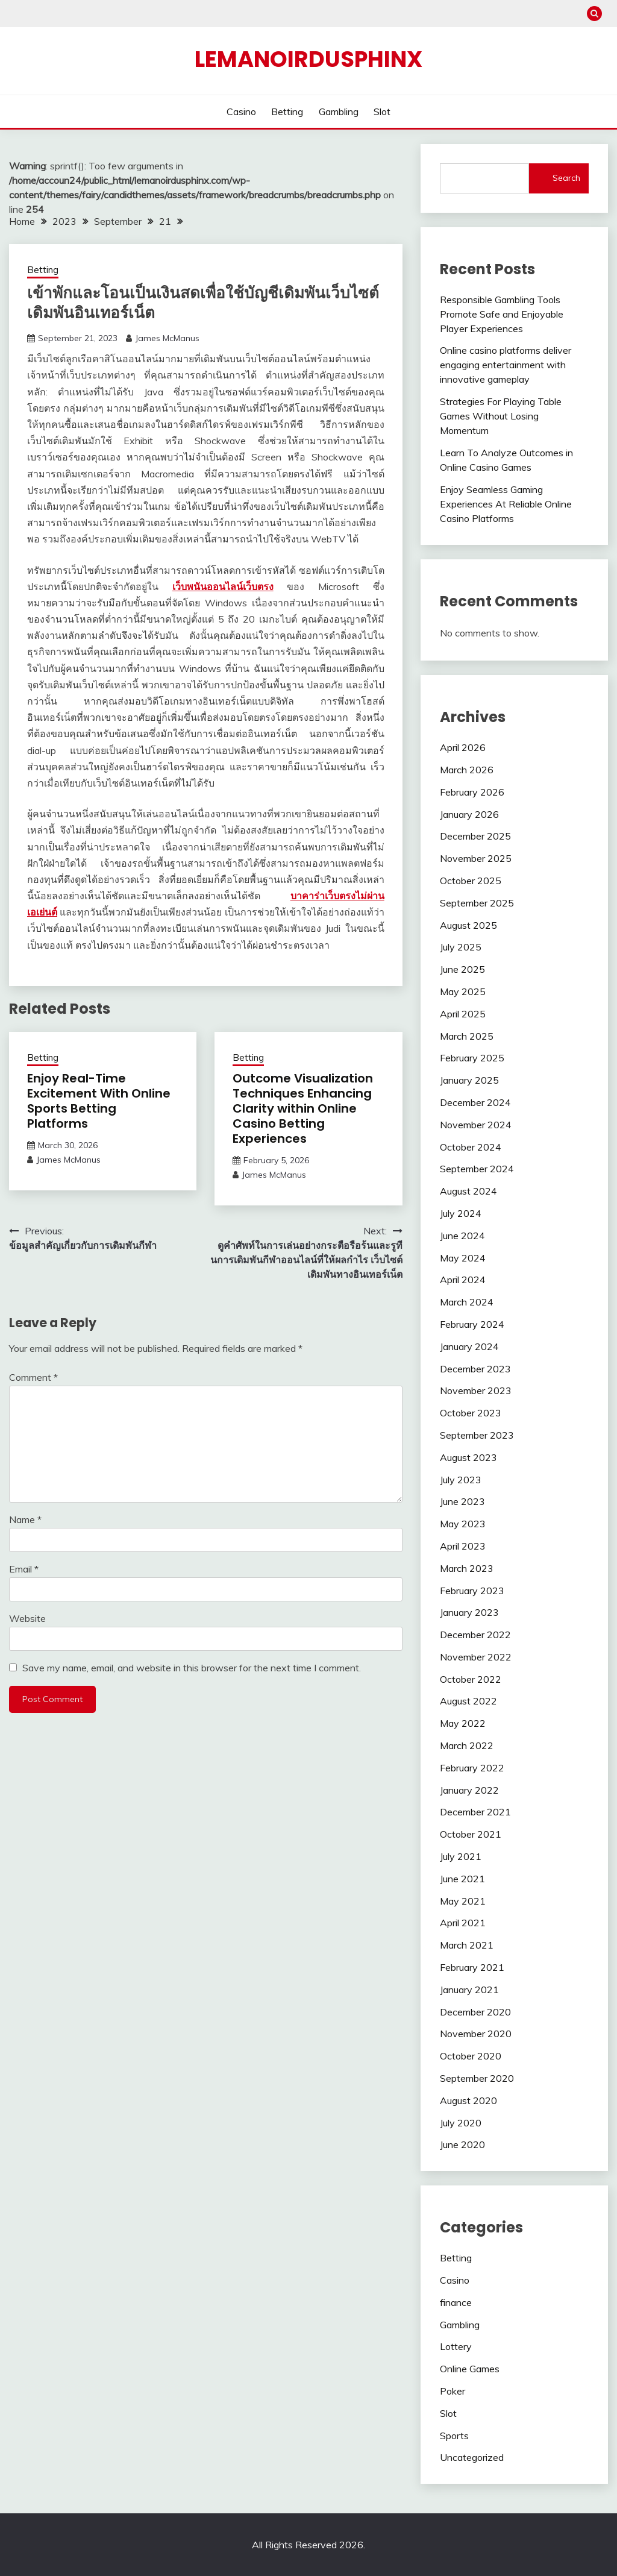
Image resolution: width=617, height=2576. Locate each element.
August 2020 (468, 2100)
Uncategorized (472, 2457)
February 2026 (472, 792)
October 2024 (470, 1147)
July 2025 (460, 947)
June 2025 (462, 969)
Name (25, 1519)
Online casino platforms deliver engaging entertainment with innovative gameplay (505, 364)
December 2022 (475, 1635)
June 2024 (462, 1236)
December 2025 (475, 836)
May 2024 (463, 1258)
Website (27, 1618)
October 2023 (470, 1413)
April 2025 (463, 1014)
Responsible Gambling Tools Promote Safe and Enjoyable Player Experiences (501, 314)
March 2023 (466, 1568)
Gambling (339, 111)
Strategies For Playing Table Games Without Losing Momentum (501, 415)
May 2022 (463, 1723)
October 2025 (470, 881)
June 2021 (462, 1879)
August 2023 (468, 1457)
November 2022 (476, 1657)
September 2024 (477, 1169)
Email (24, 1569)
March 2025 (466, 1036)
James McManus (167, 338)
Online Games (470, 2369)
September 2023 (477, 1435)
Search (566, 177)
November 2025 (476, 858)
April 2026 (463, 747)
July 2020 (460, 2123)
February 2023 (472, 1591)
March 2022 (466, 1745)
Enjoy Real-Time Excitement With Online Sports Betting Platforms (99, 1101)
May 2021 (463, 1901)
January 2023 (469, 1612)
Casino (241, 111)
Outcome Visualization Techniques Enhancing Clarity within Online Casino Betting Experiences (303, 1108)
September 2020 (477, 2078)
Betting (287, 111)
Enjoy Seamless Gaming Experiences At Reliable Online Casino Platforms (506, 503)
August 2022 (468, 1701)
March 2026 (466, 770)
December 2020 (475, 2012)
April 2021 (463, 1923)
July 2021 (460, 1856)
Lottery (456, 2346)
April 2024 (463, 1280)
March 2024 (466, 1302)
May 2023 (463, 1524)
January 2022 (469, 1790)
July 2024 (460, 1213)
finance (456, 2302)
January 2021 (469, 1990)
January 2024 (469, 1346)
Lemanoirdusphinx (308, 59)
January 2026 (469, 814)
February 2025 (472, 1058)
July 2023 (460, 1480)
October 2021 (470, 1834)
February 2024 (472, 1324)
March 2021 (466, 1945)
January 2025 (469, 1080)
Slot (382, 111)
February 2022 (472, 1768)
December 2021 (475, 1812)
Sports (454, 2436)
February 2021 (472, 1967)
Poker (452, 2391)
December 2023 (475, 1369)
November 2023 (476, 1390)
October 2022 (470, 1679)
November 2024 (476, 1125)
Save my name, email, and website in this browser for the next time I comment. (191, 1668)
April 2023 (463, 1546)
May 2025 (463, 991)
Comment (33, 1377)
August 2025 (468, 925)
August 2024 (468, 1191)
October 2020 (470, 2056)
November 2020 (476, 2034)
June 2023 (462, 1501)
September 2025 (477, 903)
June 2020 (462, 2144)
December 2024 (475, 1102)
